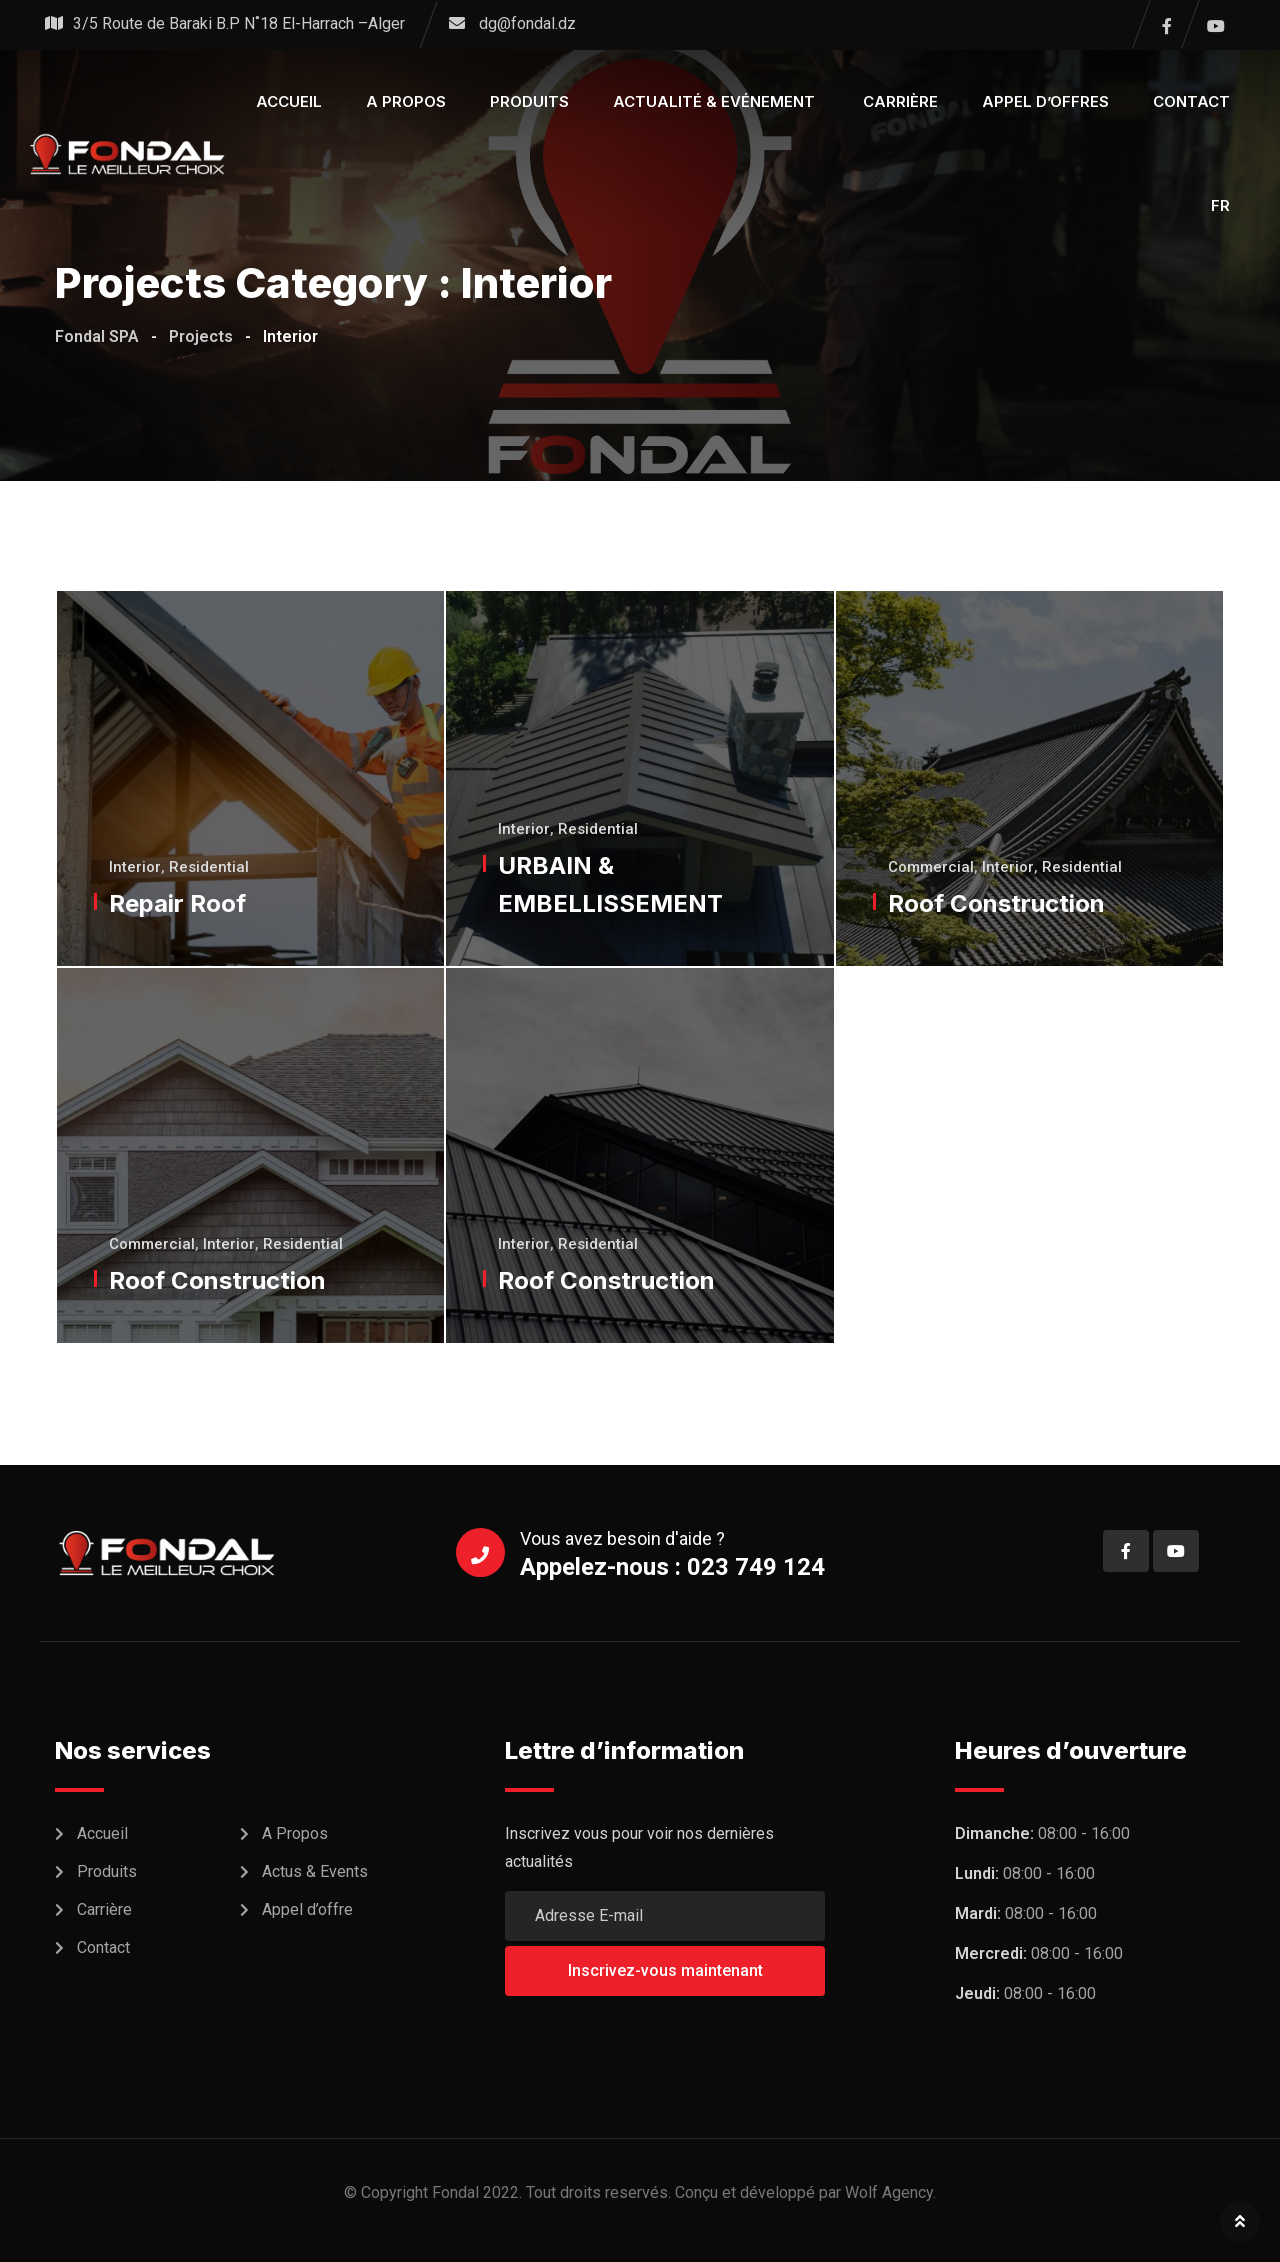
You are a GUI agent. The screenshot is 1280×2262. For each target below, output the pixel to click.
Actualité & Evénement (716, 101)
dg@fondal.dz (527, 23)
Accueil (289, 101)
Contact (1191, 101)
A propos (406, 101)
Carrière (900, 101)
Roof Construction (998, 903)
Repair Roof (179, 903)
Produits (529, 101)
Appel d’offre (307, 1909)
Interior (137, 867)
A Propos (295, 1833)
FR (1220, 205)
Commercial (933, 867)
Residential (211, 867)
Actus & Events (315, 1871)
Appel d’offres (1045, 101)
